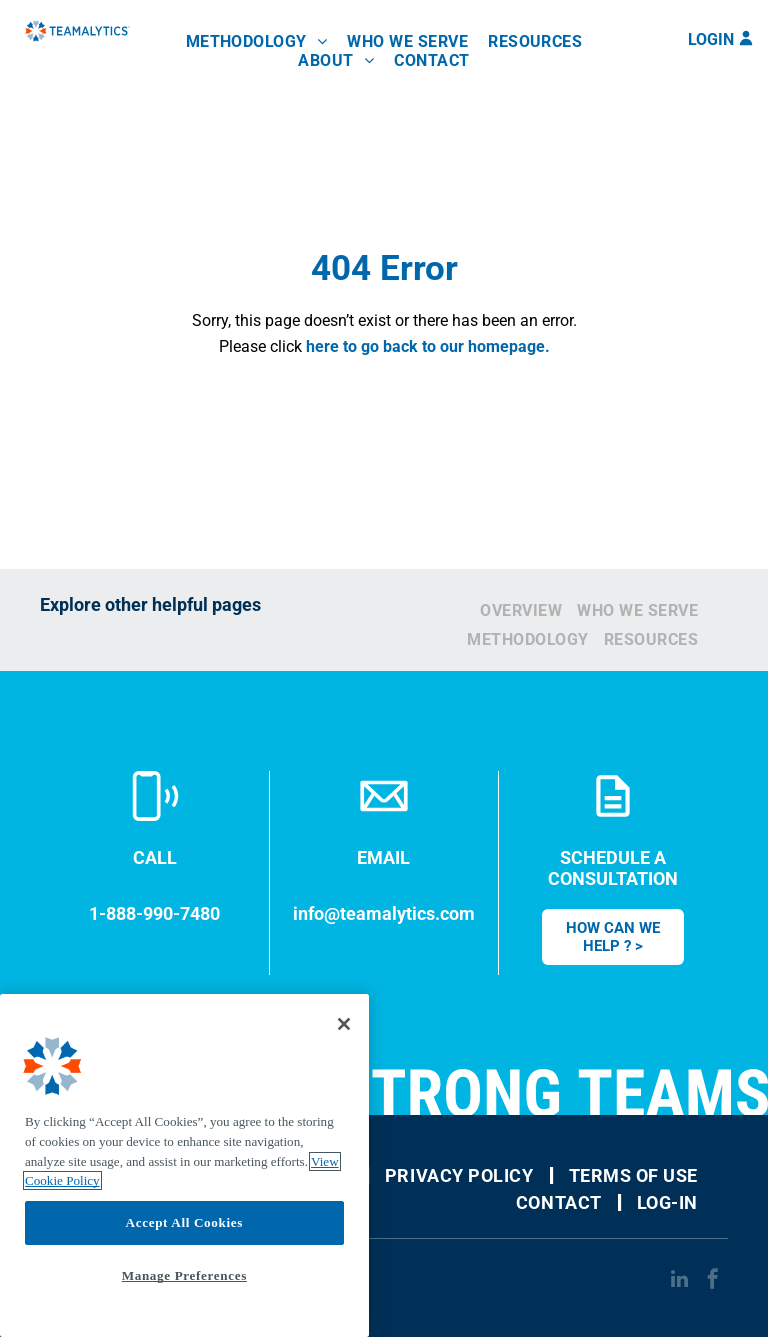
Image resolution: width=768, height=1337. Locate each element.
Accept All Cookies (184, 1222)
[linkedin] (679, 1281)
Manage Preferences (184, 1275)
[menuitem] (257, 41)
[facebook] (713, 1281)
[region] (184, 1165)
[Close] (344, 1024)
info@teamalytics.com (384, 913)
